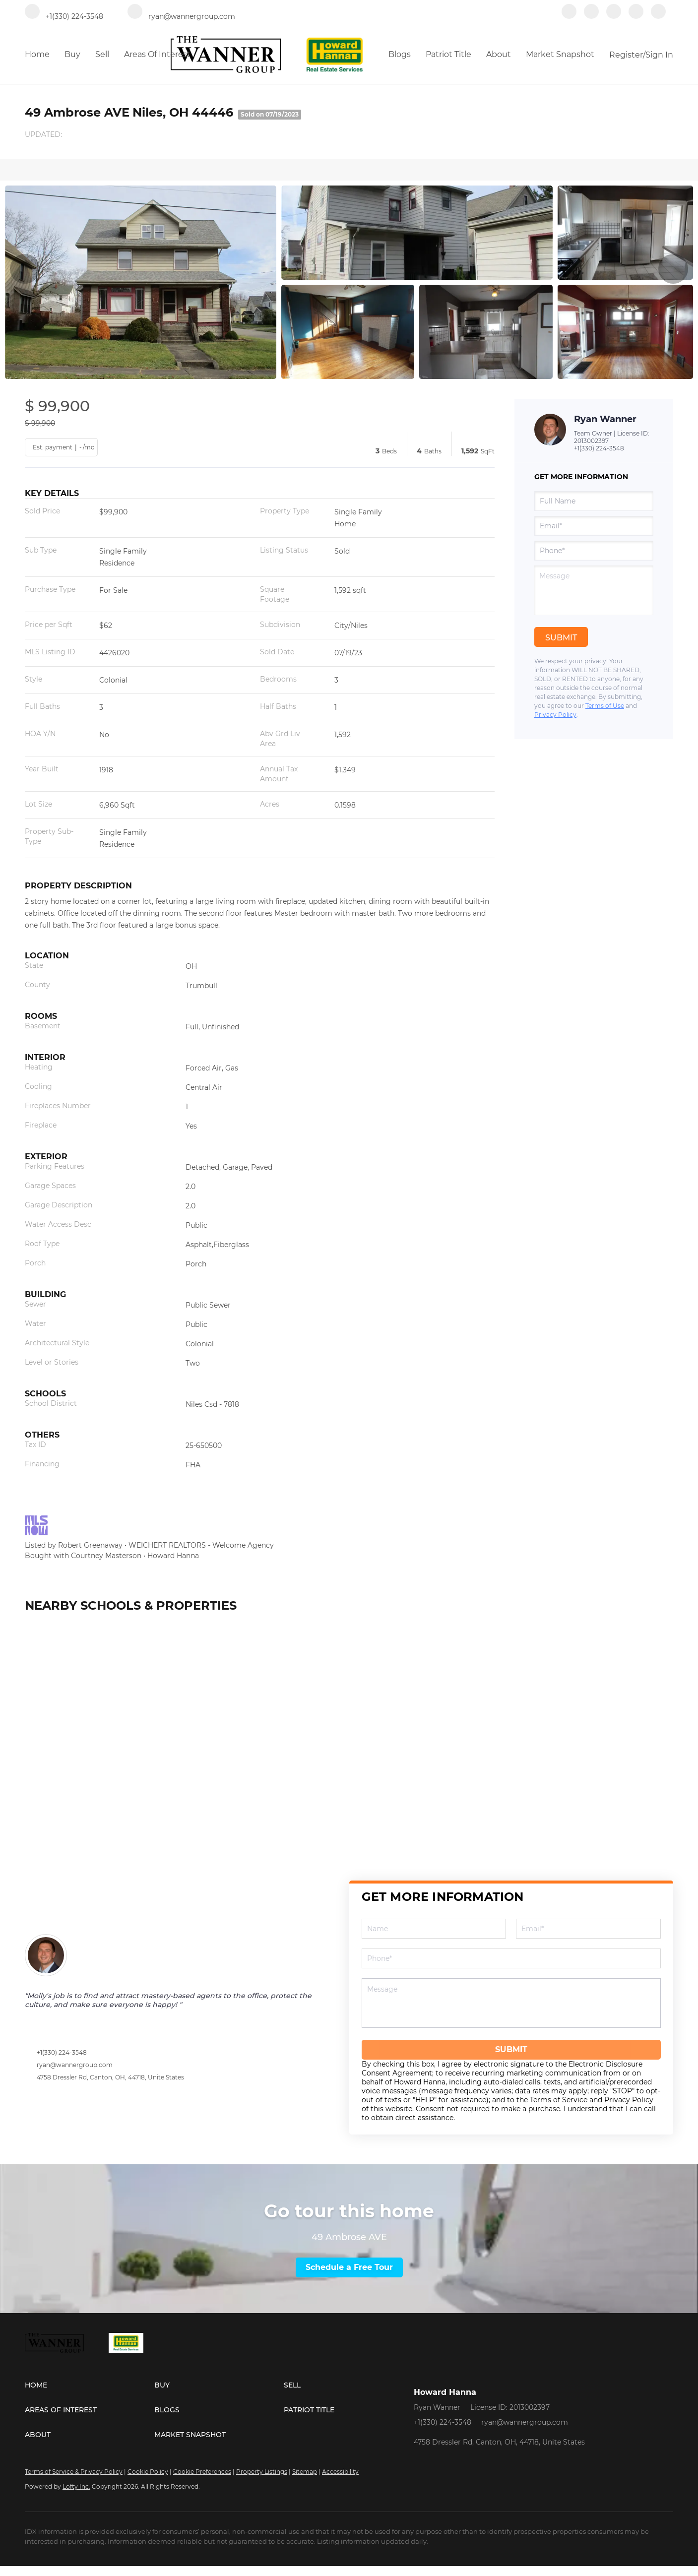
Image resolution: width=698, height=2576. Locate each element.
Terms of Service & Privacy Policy (74, 2471)
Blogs (399, 54)
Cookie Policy (147, 2471)
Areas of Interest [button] (157, 54)
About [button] (498, 54)
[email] (593, 526)
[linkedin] (591, 16)
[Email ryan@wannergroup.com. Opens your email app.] (181, 16)
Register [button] (626, 55)
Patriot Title (448, 54)
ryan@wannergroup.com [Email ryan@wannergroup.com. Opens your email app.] (524, 2422)
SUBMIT (511, 2049)
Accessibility (340, 2471)
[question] (593, 590)
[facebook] (569, 16)
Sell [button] (102, 54)
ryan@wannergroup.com (75, 2065)
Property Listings (261, 2471)
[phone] (593, 551)
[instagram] (636, 16)
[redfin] (658, 16)
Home (37, 54)
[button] (89, 2385)
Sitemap (304, 2471)
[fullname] (593, 501)
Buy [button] (72, 54)
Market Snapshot (560, 54)
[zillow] (613, 16)
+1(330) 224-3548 (599, 448)
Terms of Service (558, 2099)
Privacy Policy (555, 714)
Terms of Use (604, 705)
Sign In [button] (659, 55)
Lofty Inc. (76, 2486)
